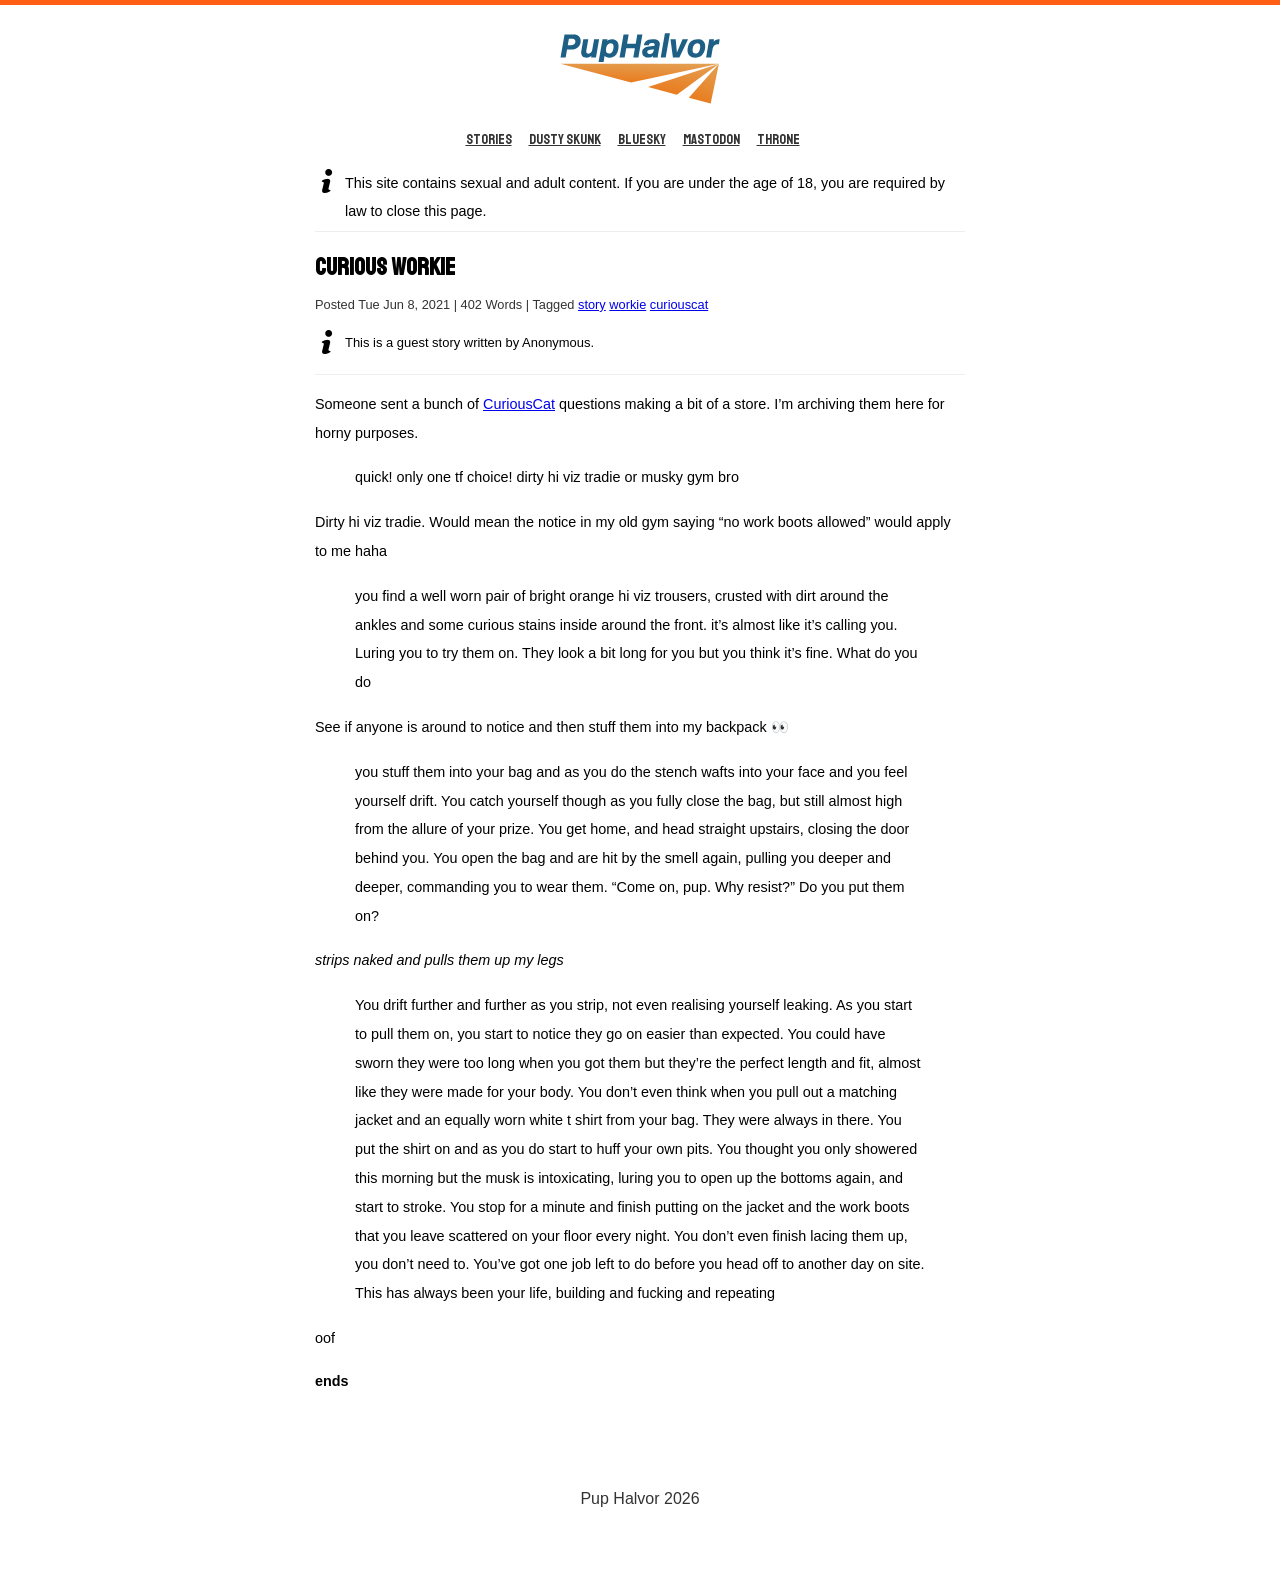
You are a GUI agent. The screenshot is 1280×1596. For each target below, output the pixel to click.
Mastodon (711, 139)
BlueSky (642, 139)
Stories (489, 139)
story (592, 304)
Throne (778, 139)
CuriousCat (519, 404)
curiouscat (679, 304)
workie (627, 304)
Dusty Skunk (565, 139)
